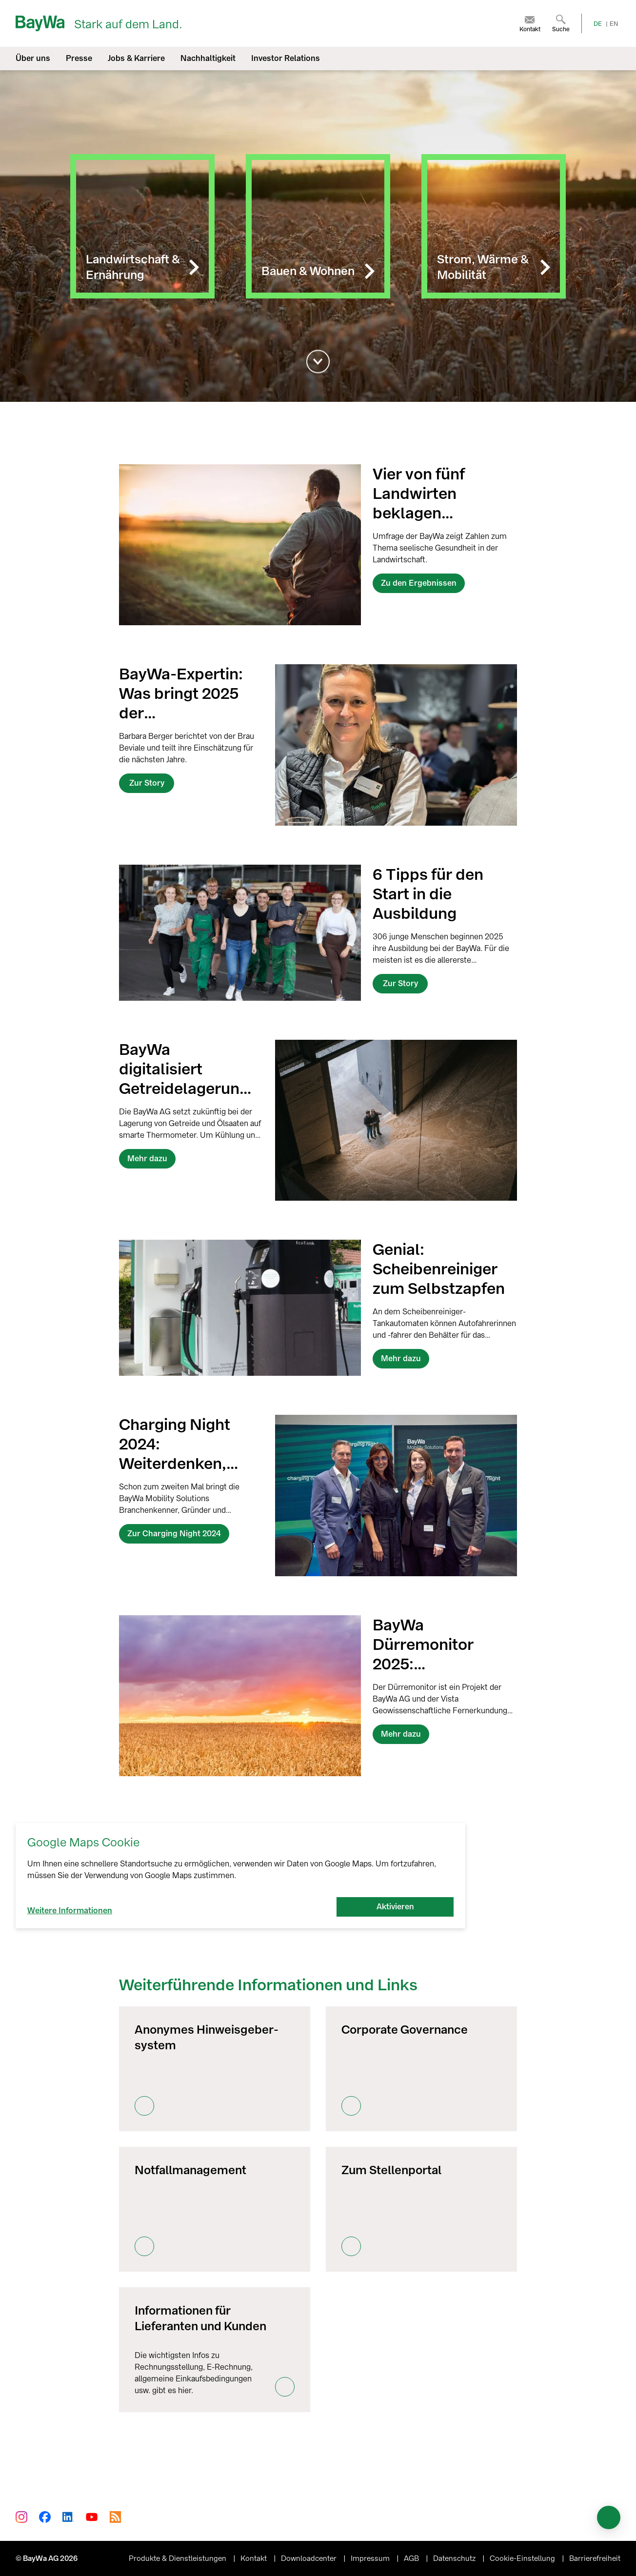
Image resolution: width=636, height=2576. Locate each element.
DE (598, 23)
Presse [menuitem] (79, 58)
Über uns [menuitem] (33, 58)
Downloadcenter (309, 2558)
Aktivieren (395, 1906)
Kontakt (254, 2558)
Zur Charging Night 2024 (174, 1533)
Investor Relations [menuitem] (285, 58)
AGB (412, 2558)
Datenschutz (455, 2558)
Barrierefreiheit (594, 2558)
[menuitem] (529, 23)
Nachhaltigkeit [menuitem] (208, 58)
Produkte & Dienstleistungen (178, 2558)
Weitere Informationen (69, 1910)
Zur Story (146, 783)
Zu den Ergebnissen (419, 583)
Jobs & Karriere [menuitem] (136, 58)
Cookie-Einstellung (523, 2558)
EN (614, 23)
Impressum (371, 2558)
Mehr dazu (147, 1158)
